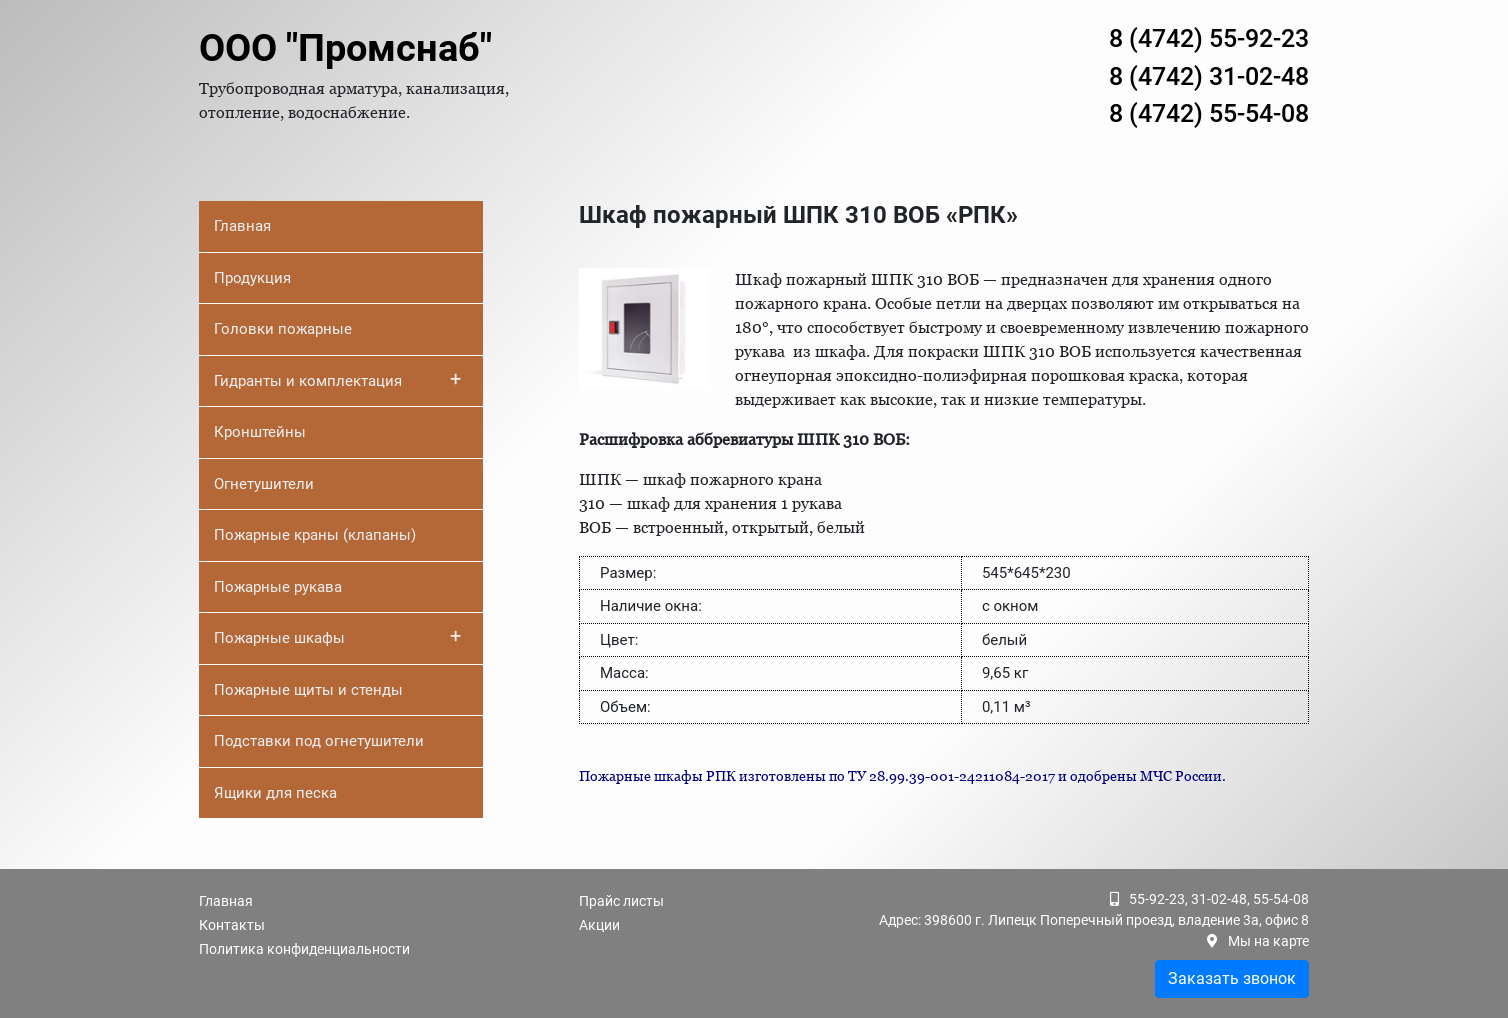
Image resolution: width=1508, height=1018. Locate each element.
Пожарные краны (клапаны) (315, 535)
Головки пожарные (283, 329)
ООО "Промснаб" (345, 48)
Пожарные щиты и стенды (308, 690)
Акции (599, 925)
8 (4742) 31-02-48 (1209, 76)
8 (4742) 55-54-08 (1209, 113)
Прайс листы (621, 901)
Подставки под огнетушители (319, 741)
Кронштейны (260, 432)
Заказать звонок (1232, 978)
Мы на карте (1268, 941)
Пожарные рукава (278, 587)
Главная (242, 226)
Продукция (252, 278)
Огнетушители (264, 484)
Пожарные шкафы (337, 636)
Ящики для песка (275, 793)
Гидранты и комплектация (337, 379)
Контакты (232, 925)
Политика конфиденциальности (304, 949)
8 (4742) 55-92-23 (1209, 38)
